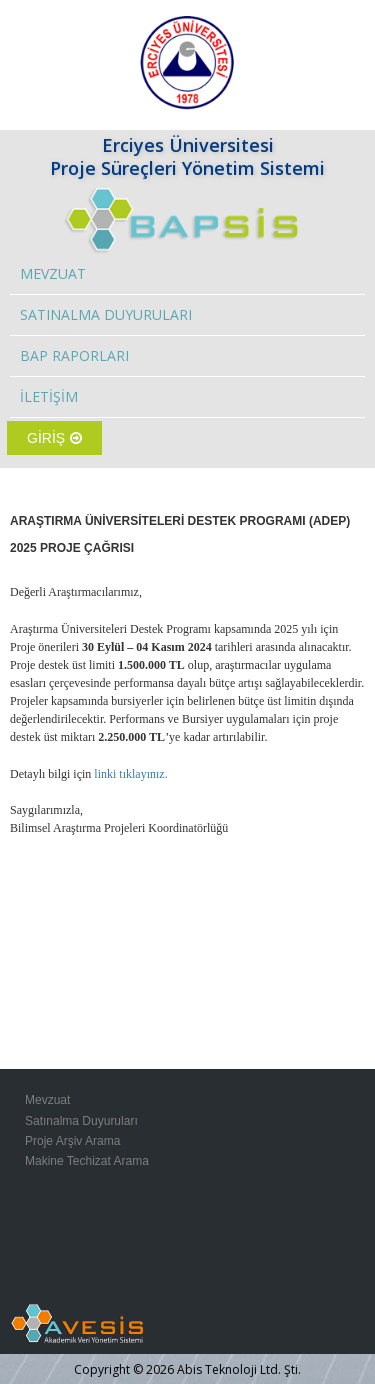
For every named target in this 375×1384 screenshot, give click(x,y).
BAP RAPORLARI (74, 355)
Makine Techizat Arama (87, 1161)
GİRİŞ (54, 438)
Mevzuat (47, 1100)
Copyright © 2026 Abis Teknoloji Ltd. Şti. (187, 1369)
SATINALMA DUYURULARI (106, 314)
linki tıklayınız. (129, 774)
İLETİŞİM (49, 396)
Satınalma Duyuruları (81, 1121)
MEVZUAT (53, 273)
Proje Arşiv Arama (72, 1141)
